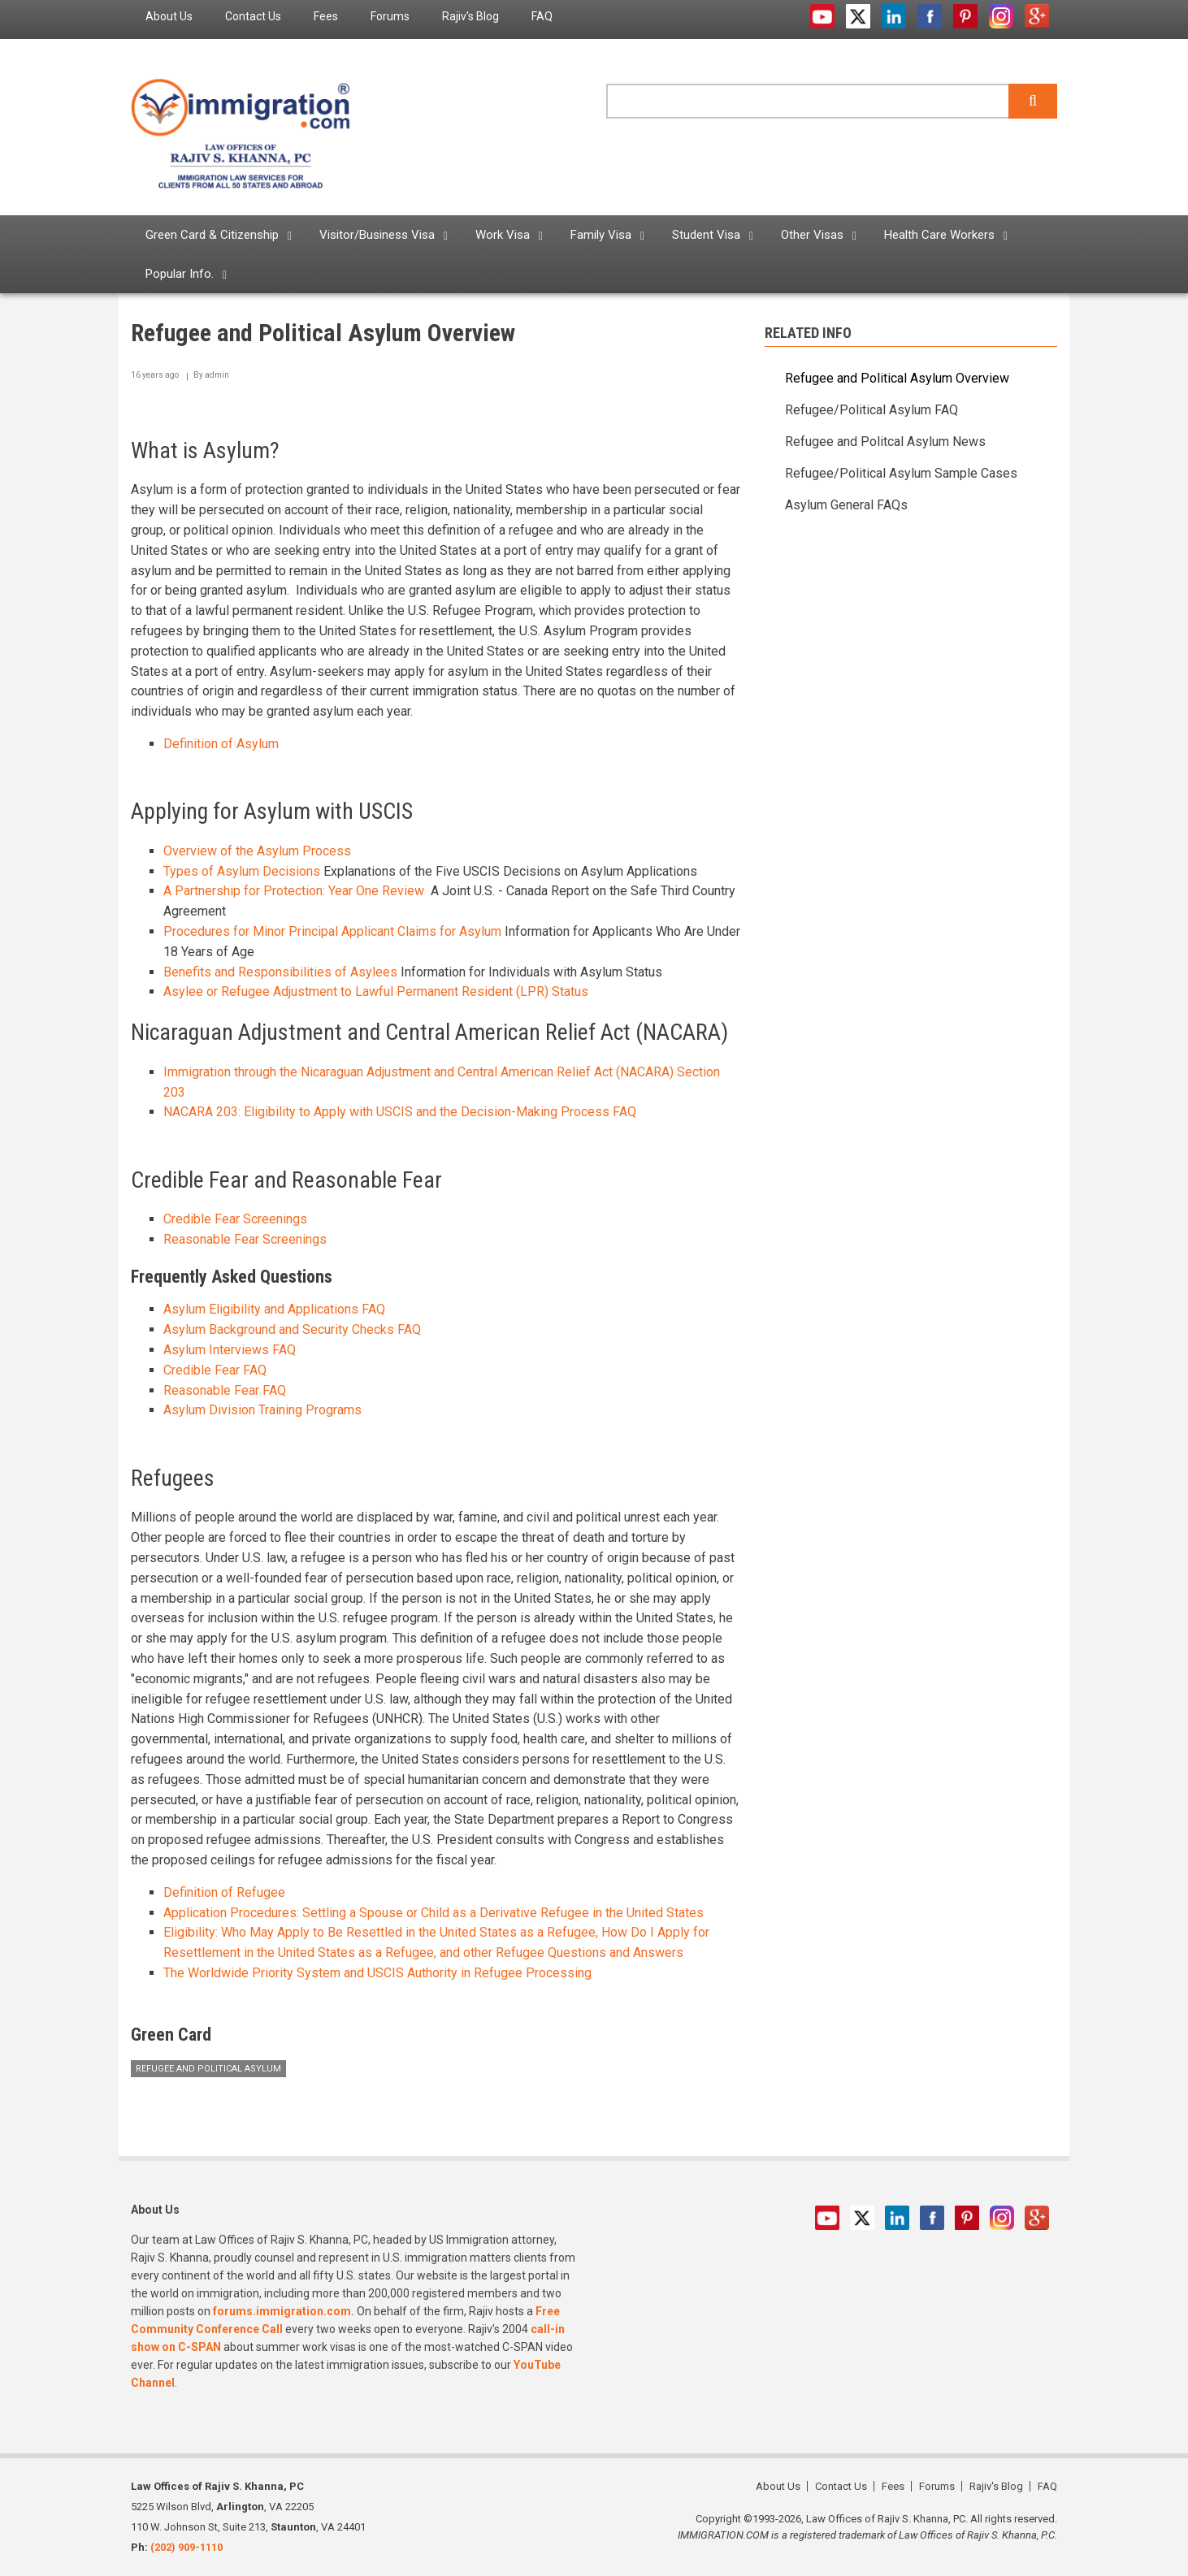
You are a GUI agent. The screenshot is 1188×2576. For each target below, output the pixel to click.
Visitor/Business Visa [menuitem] (377, 234)
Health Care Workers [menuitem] (939, 234)
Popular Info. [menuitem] (179, 273)
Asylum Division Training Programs (262, 1410)
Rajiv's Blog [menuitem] (470, 16)
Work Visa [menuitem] (502, 234)
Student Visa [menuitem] (706, 234)
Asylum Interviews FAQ (229, 1349)
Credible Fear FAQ (215, 1370)
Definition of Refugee (224, 1892)
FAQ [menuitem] (542, 16)
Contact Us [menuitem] (253, 16)
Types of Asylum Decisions (241, 871)
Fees (893, 2486)
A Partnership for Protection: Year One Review (293, 890)
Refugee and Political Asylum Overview (897, 378)
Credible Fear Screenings (235, 1219)
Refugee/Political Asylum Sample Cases (901, 473)
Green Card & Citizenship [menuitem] (212, 234)
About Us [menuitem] (169, 16)
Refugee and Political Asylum (208, 2068)
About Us (778, 2486)
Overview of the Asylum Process (257, 851)
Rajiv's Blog (996, 2486)
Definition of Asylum (221, 743)
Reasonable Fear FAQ (224, 1390)
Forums (937, 2486)
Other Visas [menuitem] (812, 234)
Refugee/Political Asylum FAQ (871, 410)
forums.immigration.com (282, 2311)
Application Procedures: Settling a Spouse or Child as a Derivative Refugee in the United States (433, 1912)
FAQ (1047, 2486)
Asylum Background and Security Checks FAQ (292, 1329)
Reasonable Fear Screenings (245, 1239)
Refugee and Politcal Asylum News (885, 441)
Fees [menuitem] (326, 16)
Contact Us (841, 2486)
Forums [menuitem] (390, 16)
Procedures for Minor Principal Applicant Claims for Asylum (332, 931)
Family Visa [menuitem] (600, 234)
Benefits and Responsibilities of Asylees (280, 972)
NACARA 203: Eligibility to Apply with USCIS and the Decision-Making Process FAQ (399, 1111)
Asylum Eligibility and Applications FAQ (274, 1309)
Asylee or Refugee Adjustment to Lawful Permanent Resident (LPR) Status (375, 991)
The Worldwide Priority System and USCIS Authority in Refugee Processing (379, 1973)
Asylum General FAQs (846, 505)
